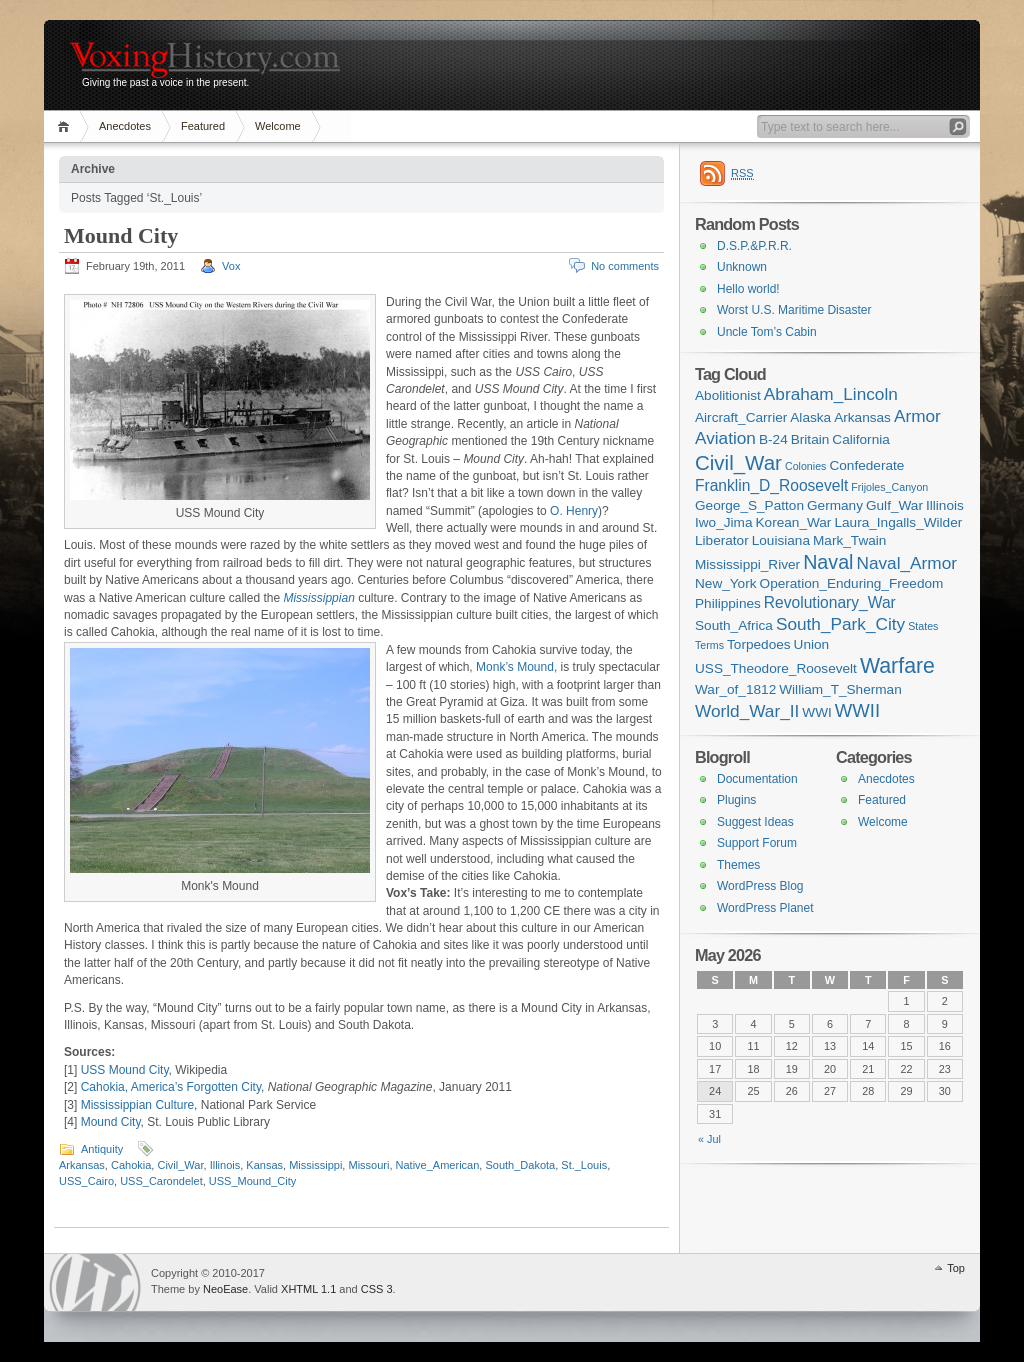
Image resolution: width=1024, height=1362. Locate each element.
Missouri (368, 1165)
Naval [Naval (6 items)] (828, 562)
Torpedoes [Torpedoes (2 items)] (759, 644)
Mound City (121, 235)
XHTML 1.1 (308, 1289)
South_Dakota (520, 1165)
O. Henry (574, 511)
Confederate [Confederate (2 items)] (866, 465)
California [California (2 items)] (861, 439)
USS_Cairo (86, 1181)
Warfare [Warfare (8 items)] (897, 666)
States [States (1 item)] (923, 626)
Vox (231, 266)
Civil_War (180, 1165)
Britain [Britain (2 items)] (810, 439)
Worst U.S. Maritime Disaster (794, 310)
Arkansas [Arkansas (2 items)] (862, 417)
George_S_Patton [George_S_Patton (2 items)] (749, 505)
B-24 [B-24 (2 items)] (773, 439)
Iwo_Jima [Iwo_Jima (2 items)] (723, 522)
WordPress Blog (760, 886)
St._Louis (584, 1165)
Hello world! (748, 289)
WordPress (95, 1282)
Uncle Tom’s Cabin (767, 332)
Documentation (757, 779)
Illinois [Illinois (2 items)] (945, 505)
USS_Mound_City (252, 1181)
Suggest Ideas (755, 822)
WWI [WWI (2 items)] (816, 712)
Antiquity (102, 1149)
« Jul (709, 1139)
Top (956, 1268)
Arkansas (82, 1165)
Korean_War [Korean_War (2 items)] (794, 522)
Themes (738, 865)
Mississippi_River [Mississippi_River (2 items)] (747, 564)
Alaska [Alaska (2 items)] (810, 417)
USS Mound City (125, 1070)
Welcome (278, 126)
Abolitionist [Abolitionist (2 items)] (728, 395)
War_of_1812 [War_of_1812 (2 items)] (735, 689)
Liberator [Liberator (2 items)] (722, 540)
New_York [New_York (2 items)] (726, 583)
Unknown (742, 267)
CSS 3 (377, 1289)
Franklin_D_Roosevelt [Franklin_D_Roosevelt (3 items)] (771, 485)
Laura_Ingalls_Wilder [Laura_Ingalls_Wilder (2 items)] (898, 522)
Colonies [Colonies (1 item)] (805, 466)
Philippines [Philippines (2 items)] (728, 603)
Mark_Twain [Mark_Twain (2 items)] (849, 540)
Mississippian (318, 598)
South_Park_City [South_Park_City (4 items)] (840, 624)
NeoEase (225, 1289)
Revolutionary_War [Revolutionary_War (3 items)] (830, 602)
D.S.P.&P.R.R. (754, 246)
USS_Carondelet (161, 1181)
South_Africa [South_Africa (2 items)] (734, 625)
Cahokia (131, 1165)
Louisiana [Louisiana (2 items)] (781, 540)
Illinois (225, 1165)
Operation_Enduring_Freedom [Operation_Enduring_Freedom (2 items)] (852, 583)
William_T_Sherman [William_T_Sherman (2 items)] (840, 689)
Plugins (736, 800)
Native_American (438, 1165)
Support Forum (757, 843)
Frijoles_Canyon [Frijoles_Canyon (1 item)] (889, 487)
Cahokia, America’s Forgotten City (171, 1087)
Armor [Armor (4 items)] (917, 416)
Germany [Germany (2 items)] (835, 505)
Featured (203, 126)
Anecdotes (125, 126)
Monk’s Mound (515, 667)
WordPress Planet (765, 908)
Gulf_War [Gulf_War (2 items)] (894, 505)
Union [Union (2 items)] (812, 644)
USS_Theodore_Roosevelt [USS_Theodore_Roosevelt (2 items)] (776, 668)
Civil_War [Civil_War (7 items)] (738, 462)
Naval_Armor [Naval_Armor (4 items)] (907, 563)
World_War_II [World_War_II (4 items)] (747, 711)
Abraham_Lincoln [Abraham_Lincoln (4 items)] (831, 394)
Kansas (264, 1165)
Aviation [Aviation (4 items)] (725, 438)
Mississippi (315, 1165)
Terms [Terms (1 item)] (709, 645)
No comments (625, 266)
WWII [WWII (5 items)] (857, 710)
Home (66, 126)
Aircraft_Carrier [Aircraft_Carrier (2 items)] (741, 417)
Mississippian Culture (137, 1105)
